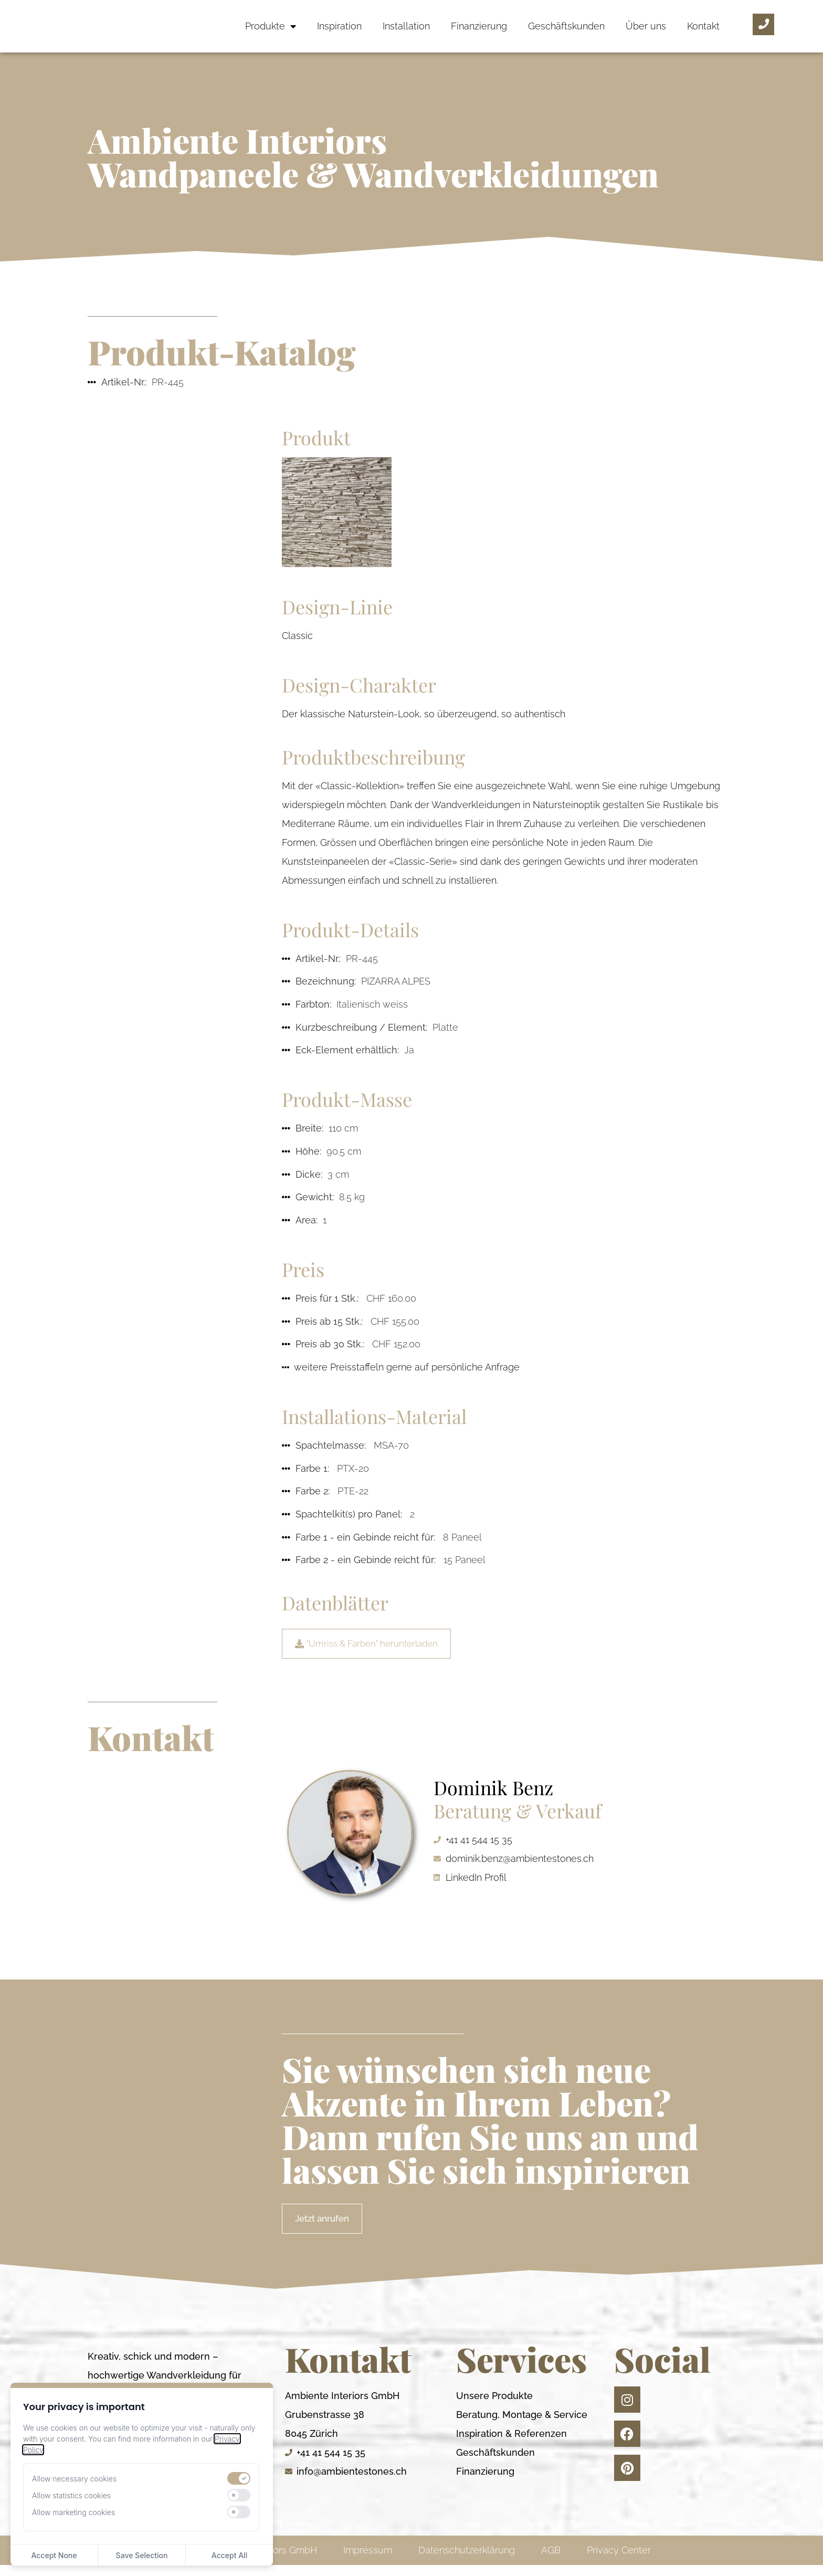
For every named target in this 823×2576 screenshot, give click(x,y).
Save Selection (142, 2555)
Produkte (270, 26)
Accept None (54, 2555)
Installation (406, 26)
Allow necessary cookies (74, 2478)
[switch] (238, 2478)
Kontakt (703, 26)
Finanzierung (479, 26)
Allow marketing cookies (73, 2512)
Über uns (646, 26)
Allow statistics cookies (71, 2495)
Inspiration (339, 26)
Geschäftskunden (566, 26)
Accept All (229, 2555)
